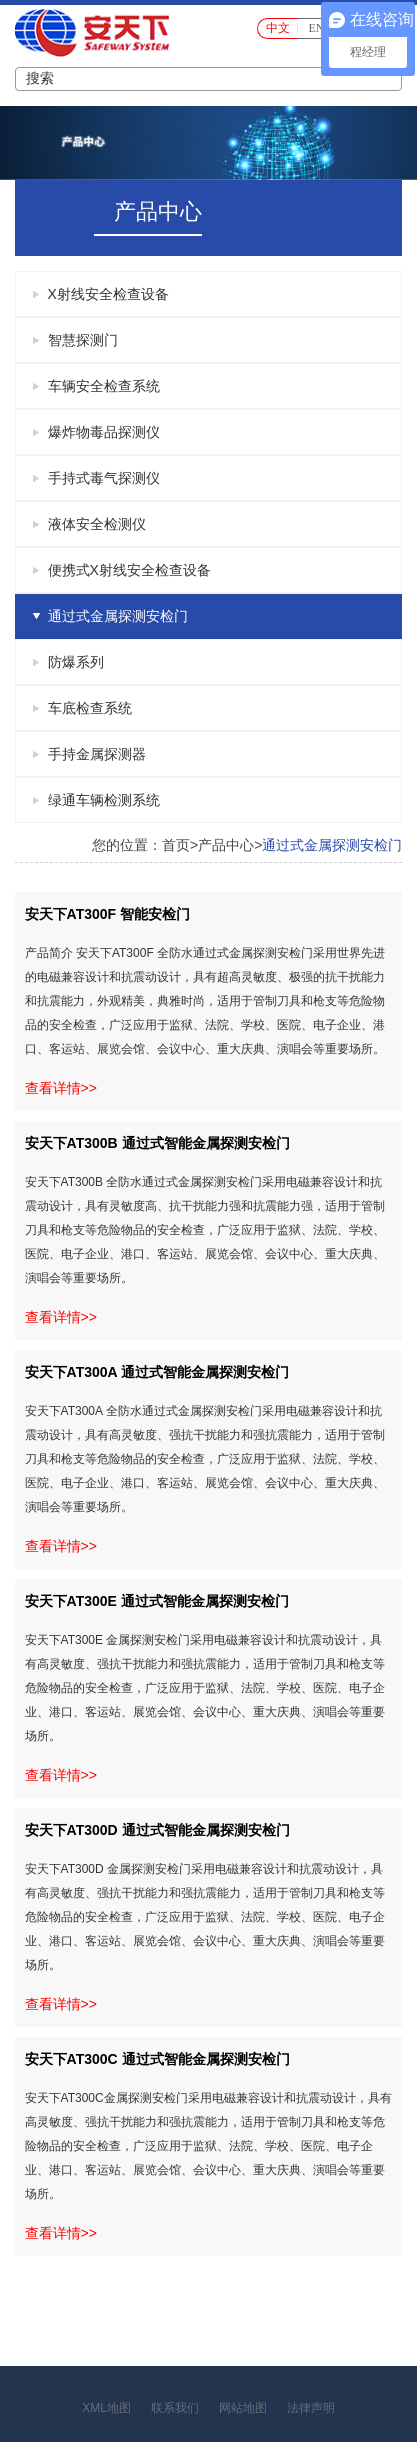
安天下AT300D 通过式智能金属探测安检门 (157, 1830)
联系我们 (175, 2408)
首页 (176, 845)
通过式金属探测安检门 (118, 616)
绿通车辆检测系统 (104, 800)
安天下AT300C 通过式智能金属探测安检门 (157, 2059)
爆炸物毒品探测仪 (104, 432)
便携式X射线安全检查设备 (129, 570)
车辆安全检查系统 (104, 386)
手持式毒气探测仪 (104, 478)
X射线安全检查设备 (108, 294)
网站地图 (243, 2408)
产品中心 (226, 845)
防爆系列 (76, 662)
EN (317, 28)
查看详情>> (61, 1088)
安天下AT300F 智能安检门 (107, 914)
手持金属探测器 (97, 754)
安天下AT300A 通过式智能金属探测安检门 (157, 1372)
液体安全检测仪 (97, 524)
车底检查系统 (90, 708)
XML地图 (106, 2408)
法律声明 (311, 2408)
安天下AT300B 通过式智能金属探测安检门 (157, 1143)
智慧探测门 (83, 340)
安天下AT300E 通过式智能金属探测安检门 (157, 1601)
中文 (278, 28)
